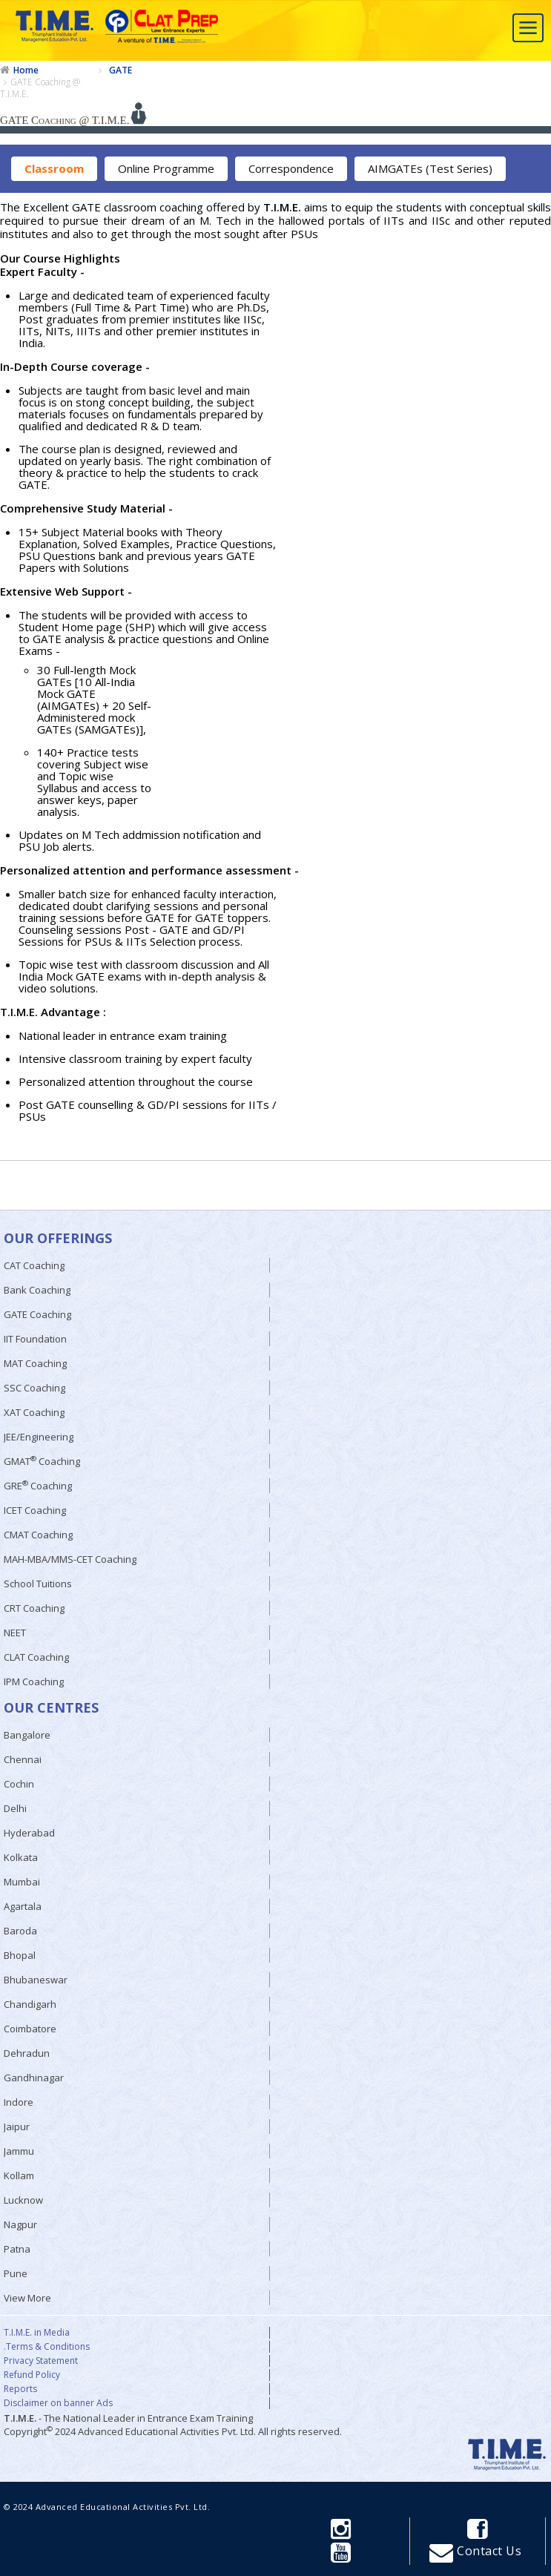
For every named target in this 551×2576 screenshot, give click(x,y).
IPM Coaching (34, 1681)
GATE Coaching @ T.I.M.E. (40, 88)
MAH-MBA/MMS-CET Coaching (70, 1559)
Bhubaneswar (35, 1979)
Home (26, 70)
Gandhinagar (34, 2077)
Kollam (19, 2175)
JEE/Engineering (38, 1436)
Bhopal (20, 1955)
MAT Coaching (35, 1363)
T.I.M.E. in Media (37, 2333)
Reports (20, 2389)
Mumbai (22, 1881)
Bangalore (27, 1735)
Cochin (19, 1784)
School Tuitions (38, 1583)
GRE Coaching (38, 1485)
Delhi (15, 1808)
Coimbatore (30, 2028)
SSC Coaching (34, 1387)
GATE (120, 70)
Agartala (23, 1906)
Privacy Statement (41, 2361)
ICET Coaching (35, 1510)
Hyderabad (29, 1832)
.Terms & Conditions (47, 2347)
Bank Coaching (37, 1290)
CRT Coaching (34, 1608)
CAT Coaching (34, 1265)
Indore (18, 2102)
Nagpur (20, 2224)
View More (27, 2298)
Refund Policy (32, 2375)
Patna (17, 2249)
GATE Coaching (37, 1314)
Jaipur (17, 2126)
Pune (15, 2273)
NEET (15, 1632)
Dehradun (27, 2053)
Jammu (19, 2151)
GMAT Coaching (42, 1461)
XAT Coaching (34, 1412)
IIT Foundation (35, 1338)
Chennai (23, 1759)
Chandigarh (30, 2004)
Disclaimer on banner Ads (58, 2403)
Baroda (20, 1930)
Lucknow (23, 2200)
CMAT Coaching (38, 1534)
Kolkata (21, 1857)
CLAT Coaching (36, 1657)
